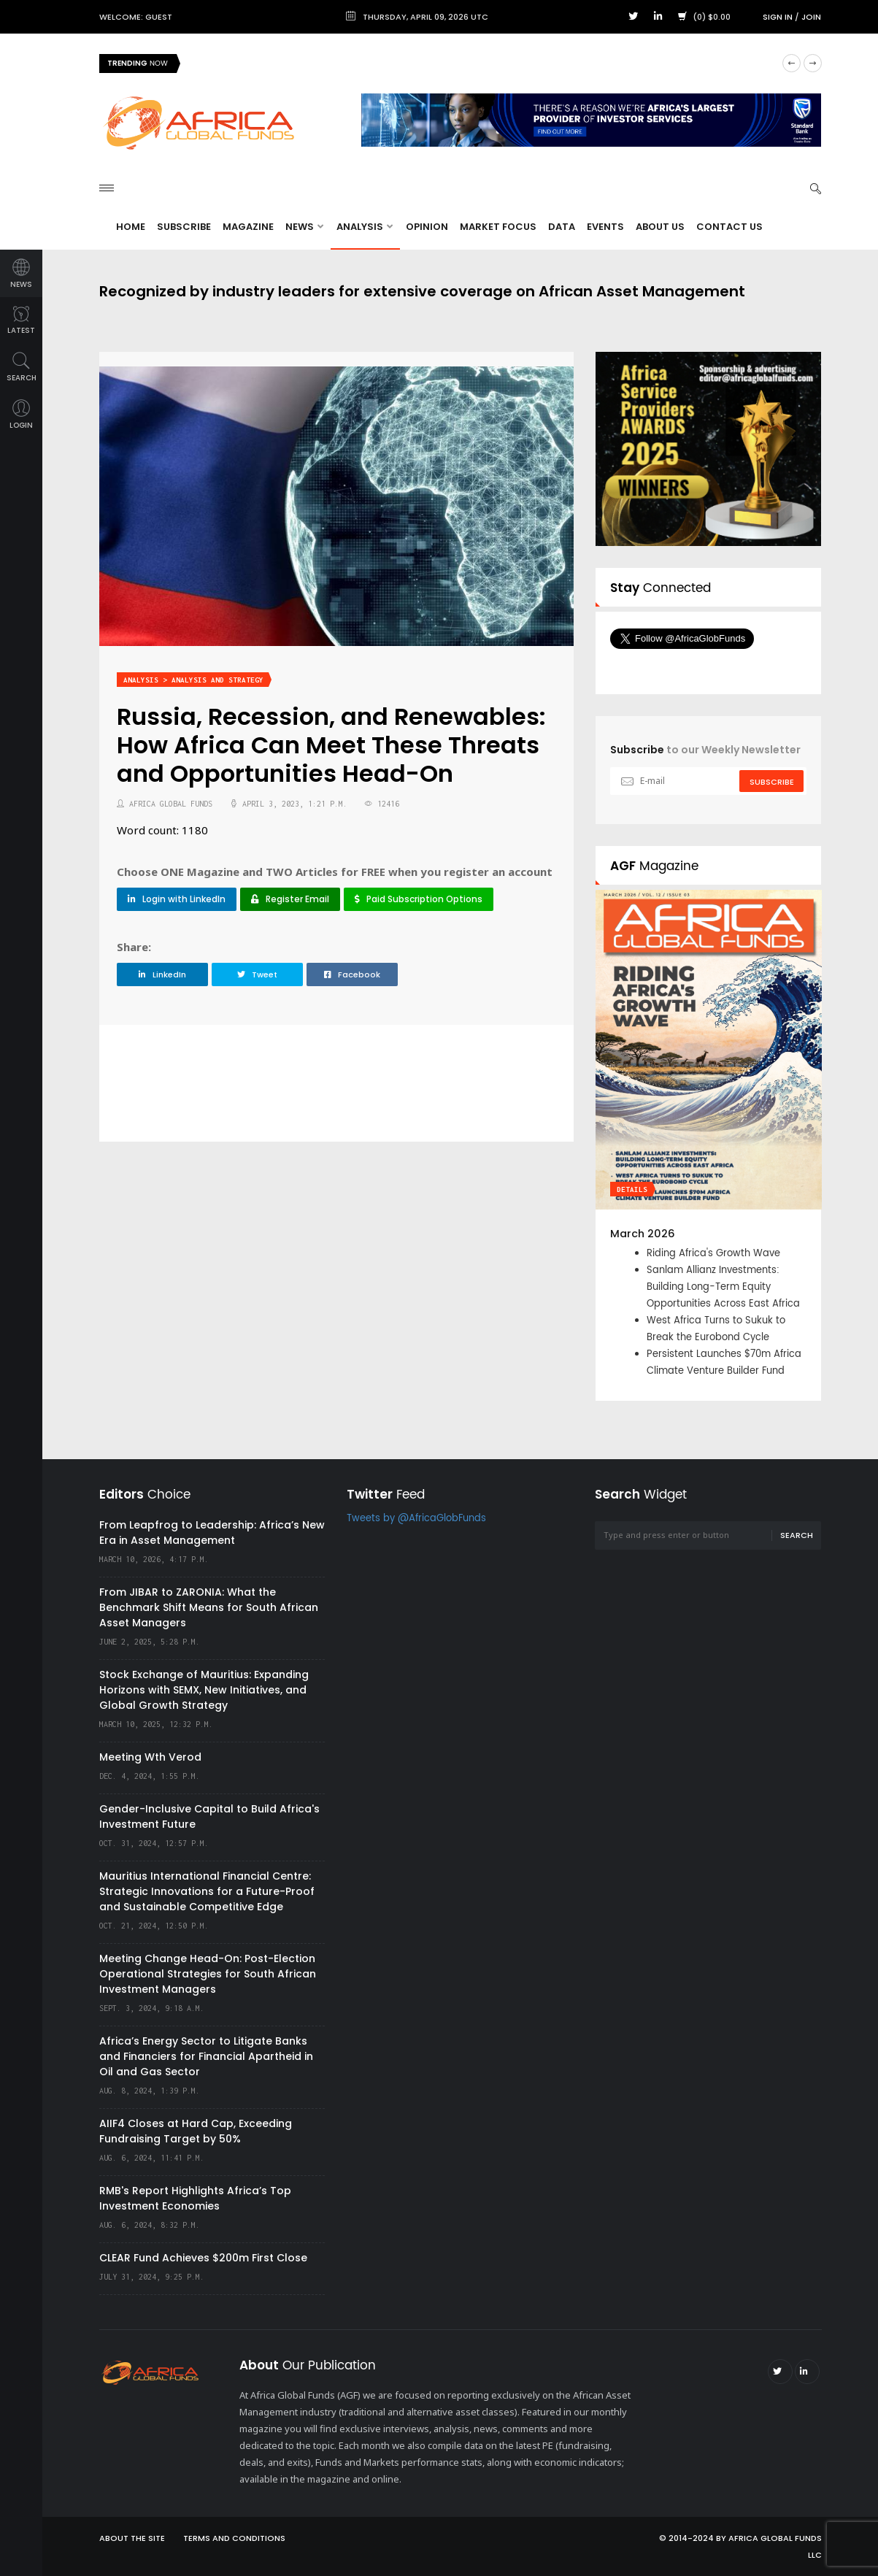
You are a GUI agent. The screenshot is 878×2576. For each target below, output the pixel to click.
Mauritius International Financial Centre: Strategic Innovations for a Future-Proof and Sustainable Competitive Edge (207, 1891)
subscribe (772, 782)
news (21, 274)
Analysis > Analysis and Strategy (193, 680)
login (21, 415)
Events (605, 227)
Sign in (778, 17)
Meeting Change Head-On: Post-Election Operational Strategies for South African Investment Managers (207, 1973)
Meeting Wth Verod (150, 1757)
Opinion (427, 227)
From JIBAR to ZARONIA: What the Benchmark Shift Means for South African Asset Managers (208, 1607)
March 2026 (642, 1233)
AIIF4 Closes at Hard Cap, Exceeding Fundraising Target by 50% (195, 2131)
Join (811, 17)
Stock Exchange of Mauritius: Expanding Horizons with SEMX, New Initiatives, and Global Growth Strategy (204, 1689)
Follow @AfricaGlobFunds (700, 666)
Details (632, 1189)
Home (130, 227)
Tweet (257, 974)
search (21, 367)
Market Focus (498, 227)
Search (796, 1535)
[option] (709, 1145)
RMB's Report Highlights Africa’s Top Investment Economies (195, 2198)
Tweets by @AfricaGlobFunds (416, 1518)
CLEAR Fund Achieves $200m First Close (203, 2257)
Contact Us (729, 227)
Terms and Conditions (234, 2538)
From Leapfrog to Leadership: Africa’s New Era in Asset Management (212, 1532)
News (304, 227)
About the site (132, 2538)
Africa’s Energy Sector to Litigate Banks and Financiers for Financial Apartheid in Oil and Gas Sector (206, 2056)
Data (561, 227)
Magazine (248, 227)
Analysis (364, 227)
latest (21, 321)
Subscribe (184, 227)
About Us (660, 227)
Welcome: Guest (135, 17)
